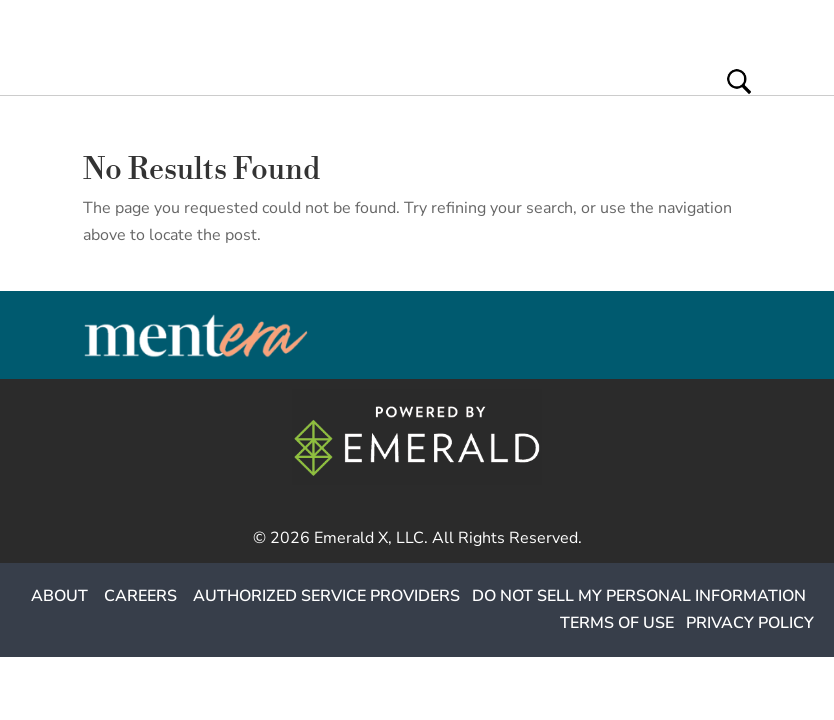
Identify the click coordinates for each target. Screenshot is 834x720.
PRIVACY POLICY (750, 623)
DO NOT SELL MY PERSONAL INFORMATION (639, 596)
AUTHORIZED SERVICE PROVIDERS (326, 596)
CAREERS (140, 596)
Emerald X (351, 538)
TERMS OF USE (617, 623)
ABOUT (59, 596)
